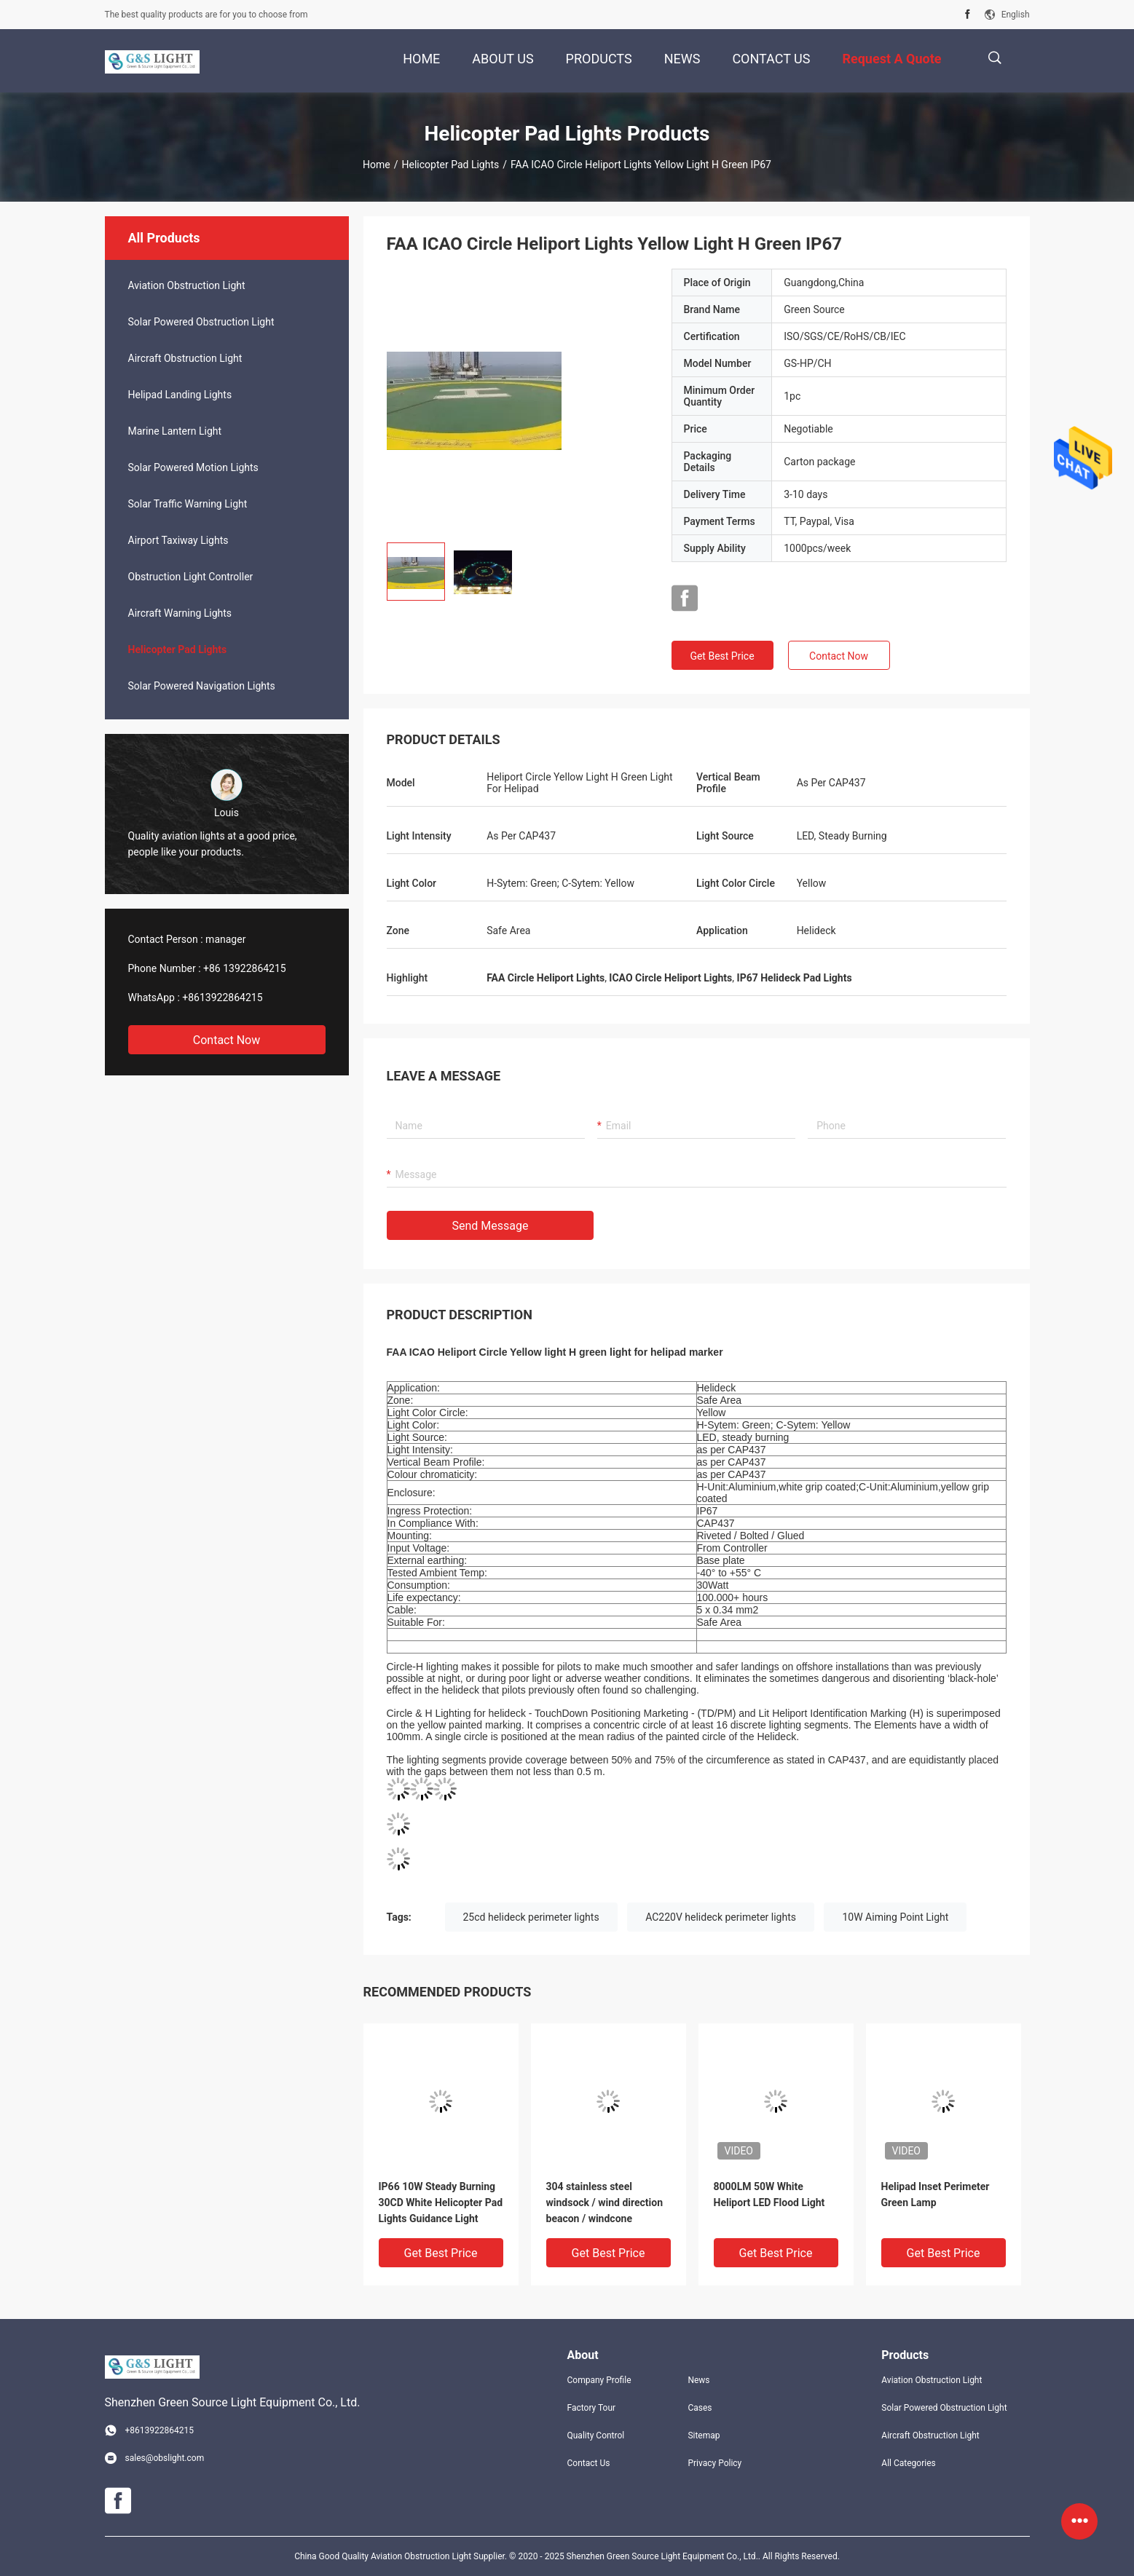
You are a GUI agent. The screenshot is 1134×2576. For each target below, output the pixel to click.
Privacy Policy (714, 2463)
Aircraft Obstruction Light (185, 358)
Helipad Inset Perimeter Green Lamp (935, 2194)
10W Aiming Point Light (895, 1917)
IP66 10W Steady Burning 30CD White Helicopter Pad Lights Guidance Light (441, 2202)
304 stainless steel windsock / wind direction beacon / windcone (605, 2202)
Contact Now (226, 1040)
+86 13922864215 (244, 968)
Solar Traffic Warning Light (188, 504)
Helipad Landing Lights (180, 394)
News (698, 2380)
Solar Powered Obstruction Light (201, 322)
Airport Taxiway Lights (178, 540)
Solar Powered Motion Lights (193, 467)
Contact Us (588, 2463)
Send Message (490, 1226)
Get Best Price (722, 656)
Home (376, 164)
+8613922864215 (222, 997)
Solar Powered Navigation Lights (201, 686)
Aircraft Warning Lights (180, 613)
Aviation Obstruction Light (186, 285)
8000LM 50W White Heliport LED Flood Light (769, 2194)
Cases (700, 2408)
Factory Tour (591, 2408)
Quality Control (596, 2435)
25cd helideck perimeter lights (531, 1917)
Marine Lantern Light (175, 431)
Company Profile (599, 2380)
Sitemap (704, 2435)
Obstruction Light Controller (190, 576)
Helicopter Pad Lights (451, 164)
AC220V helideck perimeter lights (720, 1917)
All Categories (908, 2463)
